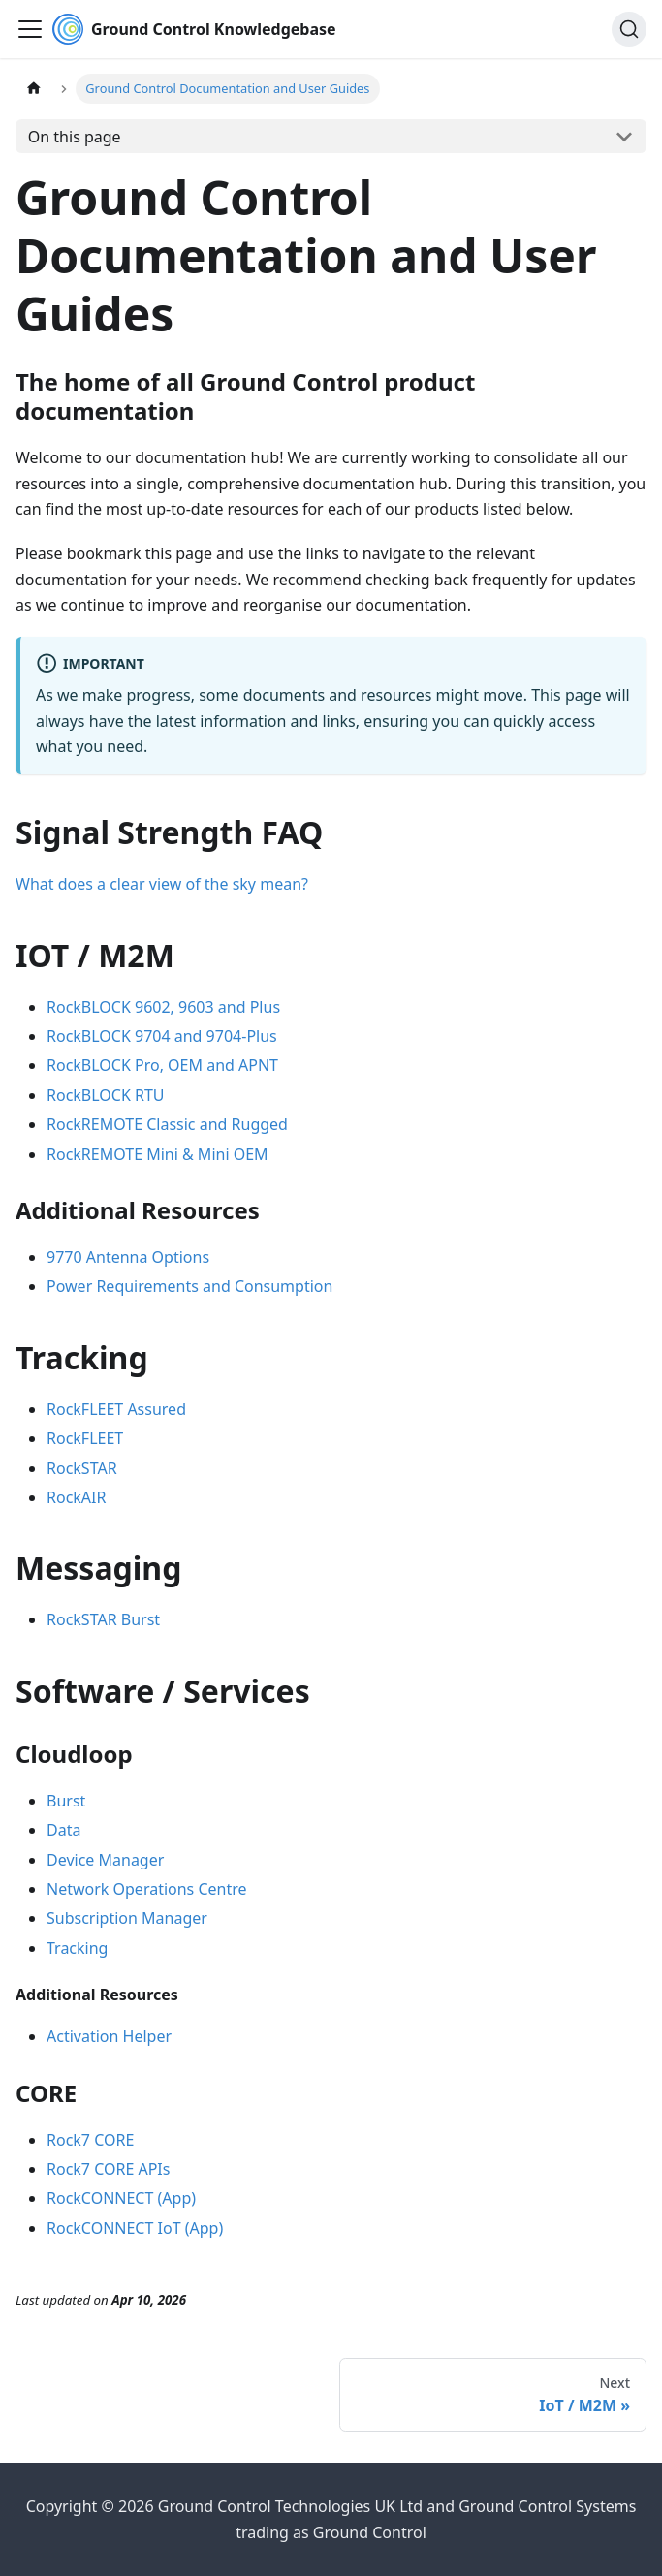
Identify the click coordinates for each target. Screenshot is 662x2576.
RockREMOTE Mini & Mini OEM (157, 1154)
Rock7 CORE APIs (108, 2169)
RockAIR (76, 1497)
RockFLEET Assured (116, 1409)
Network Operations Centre (147, 1889)
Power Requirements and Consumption (189, 1286)
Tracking (77, 1948)
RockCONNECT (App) (121, 2198)
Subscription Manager (127, 1918)
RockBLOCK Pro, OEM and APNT (162, 1065)
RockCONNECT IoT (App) (135, 2228)
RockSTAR (82, 1468)
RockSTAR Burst (103, 1619)
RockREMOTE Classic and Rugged (167, 1124)
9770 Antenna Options (128, 1257)
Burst (66, 1800)
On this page (74, 136)
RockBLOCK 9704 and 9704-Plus (162, 1036)
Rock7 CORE (90, 2140)
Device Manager (105, 1859)
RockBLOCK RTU (106, 1095)
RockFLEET (85, 1438)
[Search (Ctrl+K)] (629, 29)
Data (63, 1829)
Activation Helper (109, 2036)
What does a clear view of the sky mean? (162, 884)
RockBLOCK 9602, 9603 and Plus (163, 1007)
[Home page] (34, 89)
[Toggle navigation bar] (30, 29)
